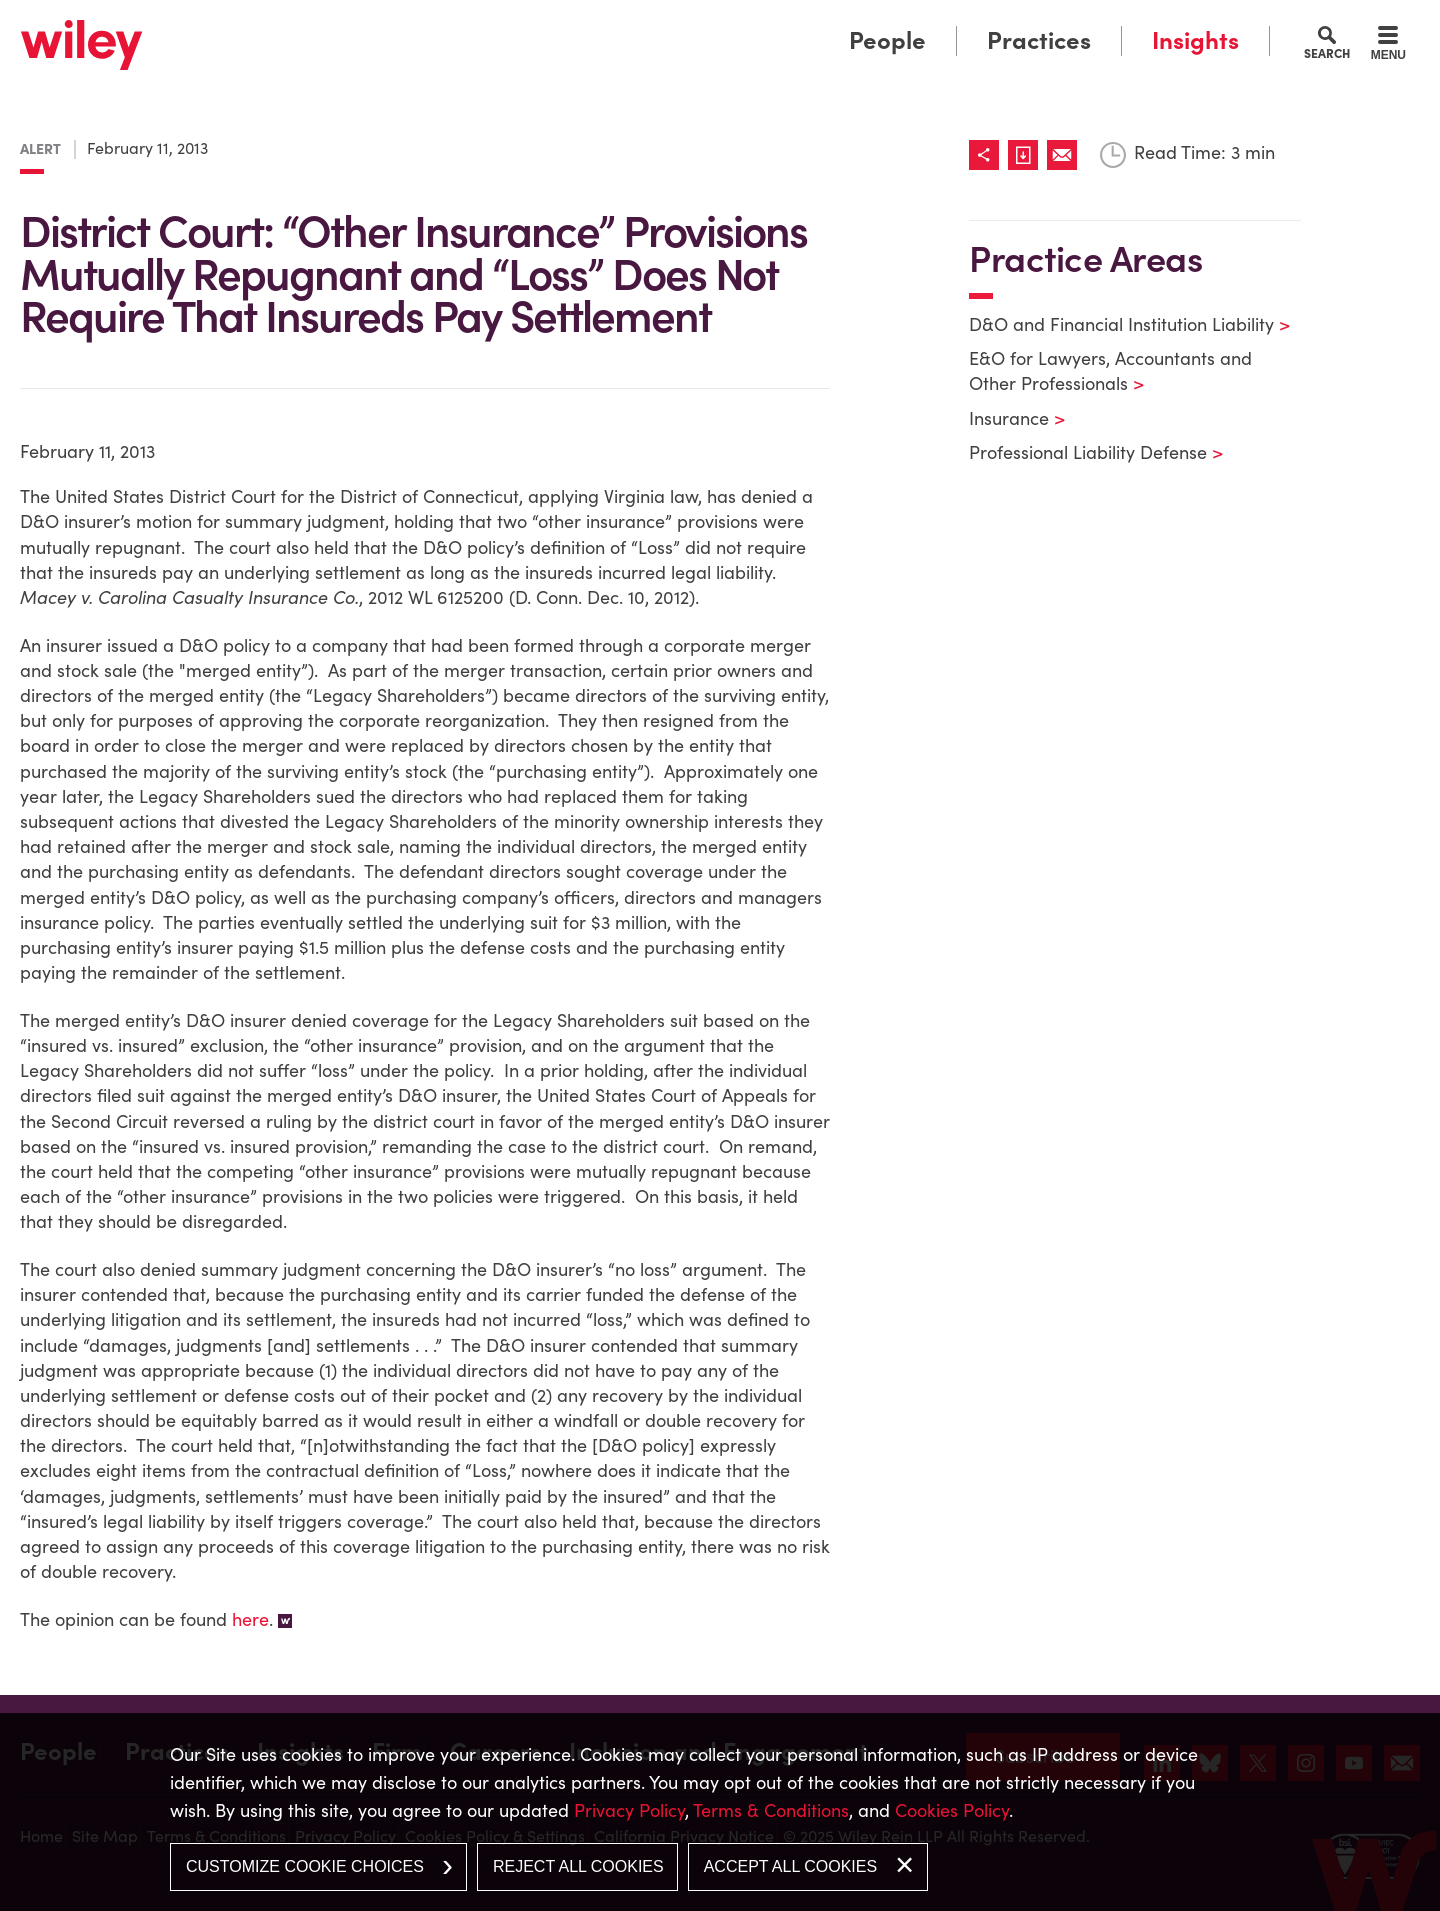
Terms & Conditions (771, 1810)
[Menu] (1388, 46)
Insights (1195, 40)
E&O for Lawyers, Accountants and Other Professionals (1110, 371)
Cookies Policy (952, 1810)
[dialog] (720, 1812)
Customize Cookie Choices (305, 1866)
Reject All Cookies (578, 1866)
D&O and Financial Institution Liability (1117, 324)
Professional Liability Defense (1083, 452)
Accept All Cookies (790, 1866)
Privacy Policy (629, 1810)
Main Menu (658, 22)
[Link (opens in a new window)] (1027, 155)
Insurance (1004, 418)
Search (1327, 53)
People (887, 40)
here (250, 1619)
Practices (1039, 40)
